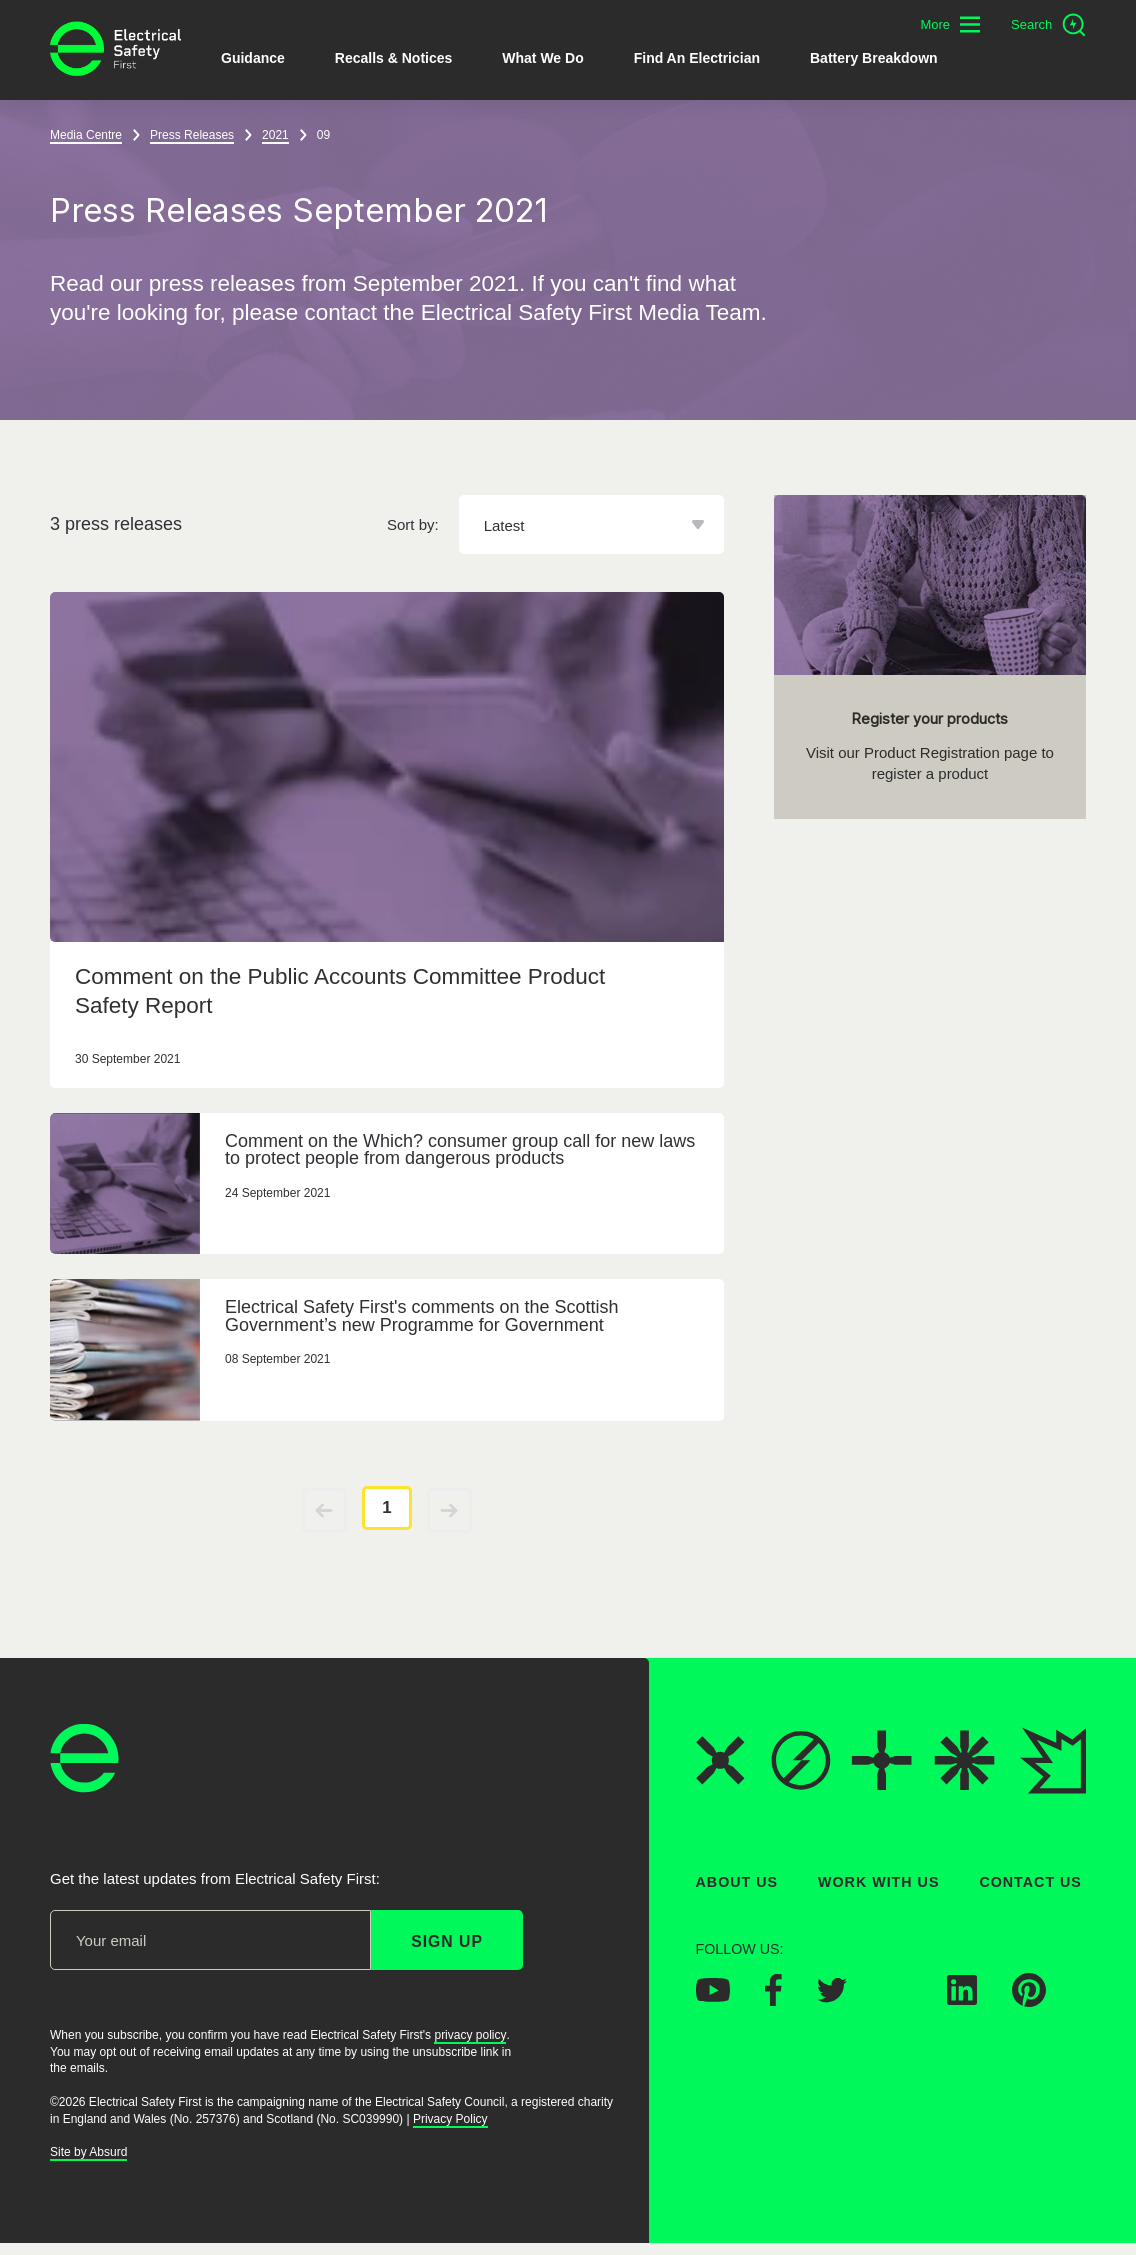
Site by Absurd (88, 2152)
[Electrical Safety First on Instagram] (897, 1999)
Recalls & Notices (394, 58)
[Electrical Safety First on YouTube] (713, 1996)
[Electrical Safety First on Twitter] (832, 1997)
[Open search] (1048, 25)
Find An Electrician (697, 58)
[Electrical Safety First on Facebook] (773, 2000)
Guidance (253, 58)
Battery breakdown (874, 58)
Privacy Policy (450, 2119)
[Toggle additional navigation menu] (950, 24)
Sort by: (413, 524)
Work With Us (878, 1882)
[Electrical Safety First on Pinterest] (1029, 2001)
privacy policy (470, 2035)
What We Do (542, 58)
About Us (737, 1882)
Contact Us (1030, 1882)
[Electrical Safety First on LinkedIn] (962, 1999)
